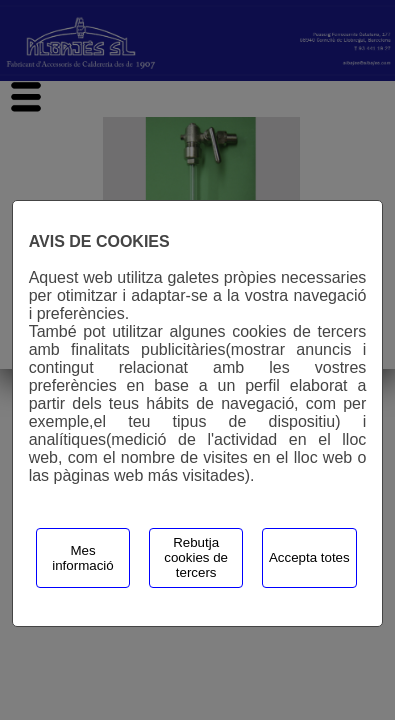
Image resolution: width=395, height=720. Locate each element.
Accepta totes (309, 557)
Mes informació (82, 558)
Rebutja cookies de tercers (196, 557)
